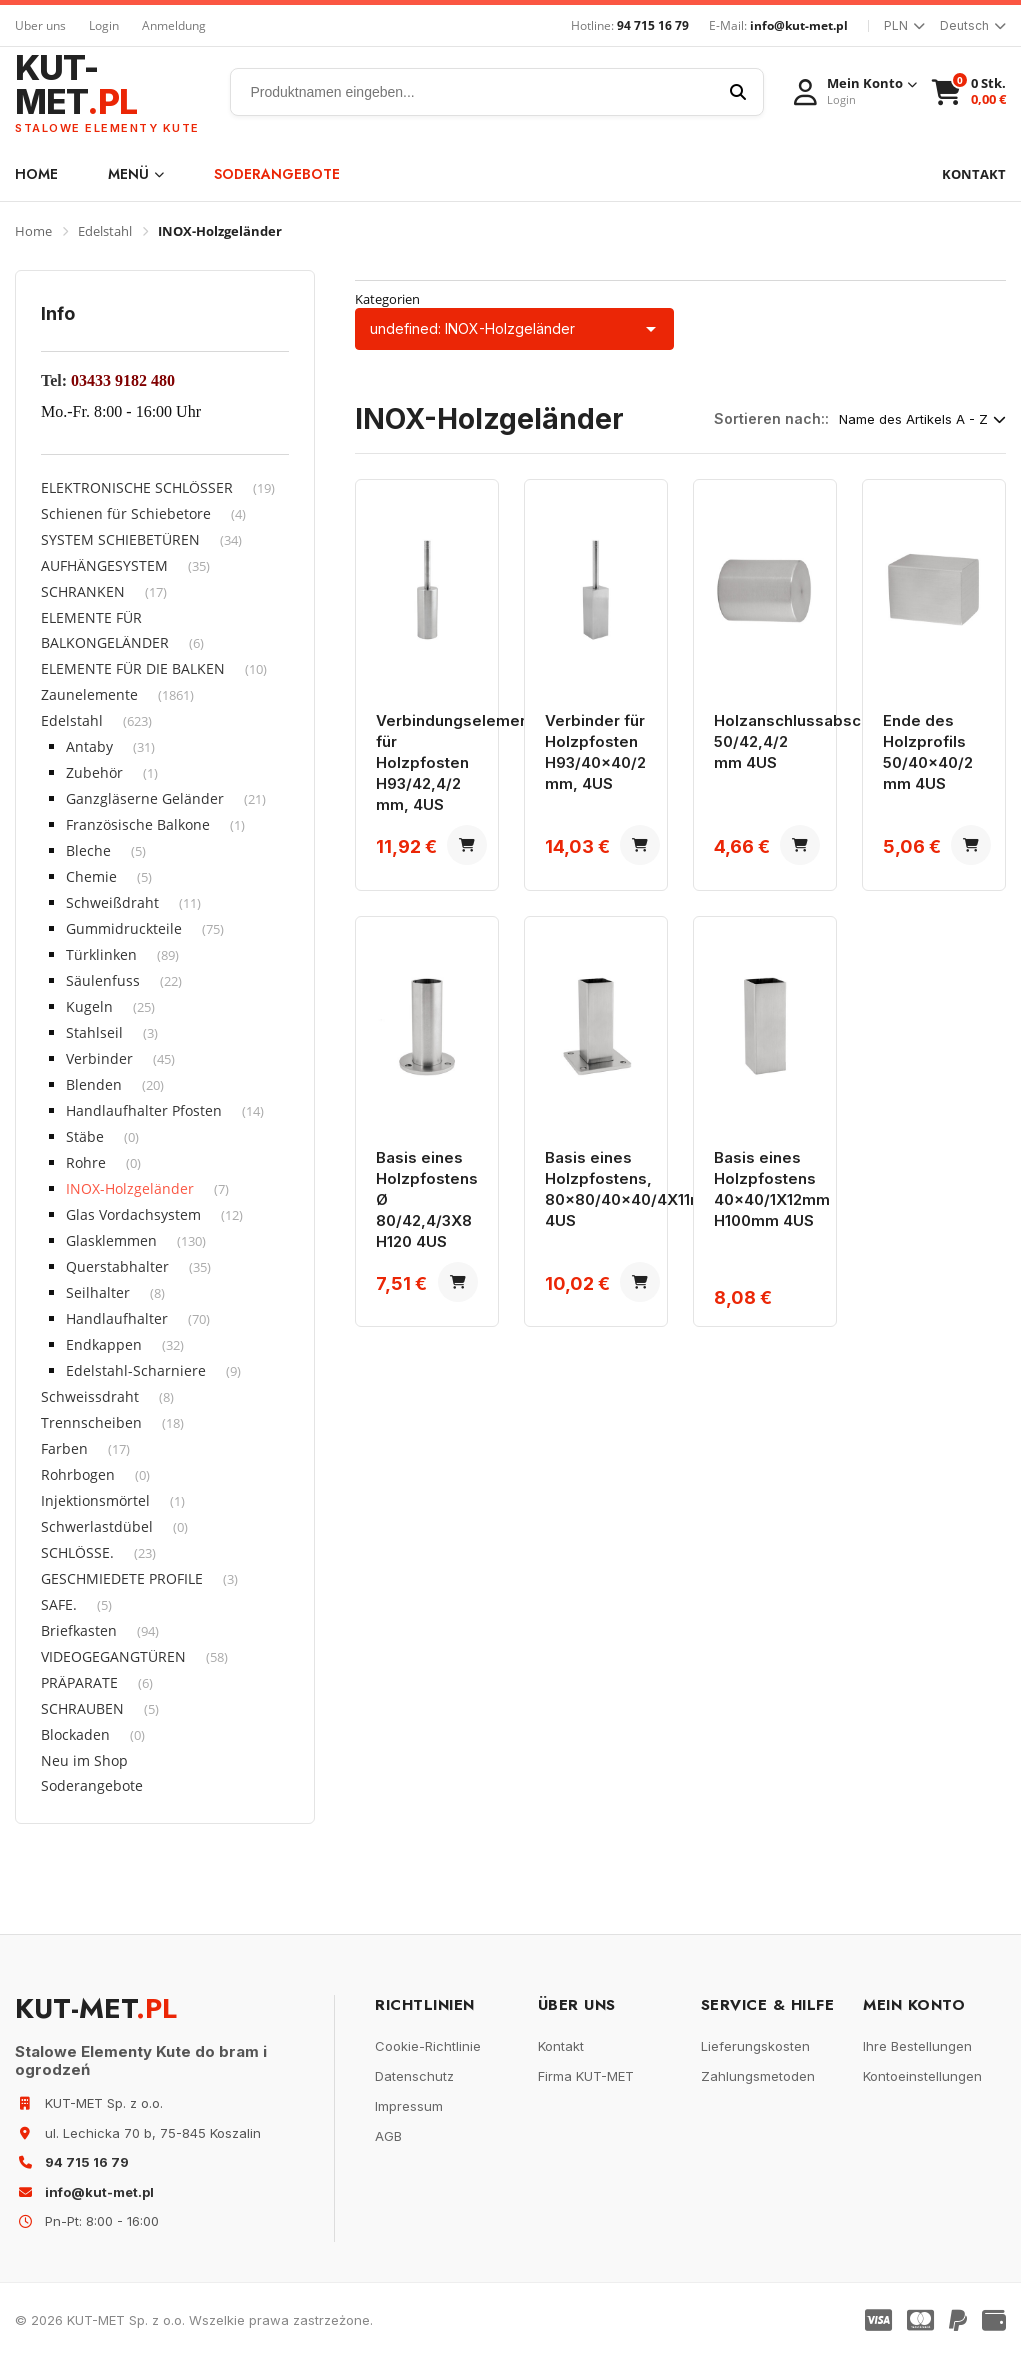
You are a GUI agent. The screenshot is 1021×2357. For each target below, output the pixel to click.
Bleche (88, 850)
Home (36, 174)
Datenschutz (414, 2076)
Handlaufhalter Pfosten (144, 1110)
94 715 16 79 (653, 25)
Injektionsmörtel (95, 1500)
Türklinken (101, 954)
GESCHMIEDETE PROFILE (122, 1578)
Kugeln (89, 1006)
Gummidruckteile (124, 928)
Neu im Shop (84, 1760)
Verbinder (99, 1058)
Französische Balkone (138, 824)
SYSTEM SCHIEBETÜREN (120, 539)
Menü (136, 174)
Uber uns (40, 25)
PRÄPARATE (79, 1682)
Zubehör (94, 772)
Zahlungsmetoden (758, 2076)
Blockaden (75, 1734)
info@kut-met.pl (799, 25)
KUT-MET (107, 92)
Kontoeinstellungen (922, 2076)
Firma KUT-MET (586, 2076)
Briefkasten (79, 1630)
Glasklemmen (111, 1240)
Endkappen (104, 1344)
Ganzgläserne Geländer (145, 798)
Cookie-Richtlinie (428, 2046)
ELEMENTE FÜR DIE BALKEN (133, 668)
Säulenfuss (103, 980)
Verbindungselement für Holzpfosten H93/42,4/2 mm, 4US (455, 762)
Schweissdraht (90, 1396)
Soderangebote (277, 174)
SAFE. (59, 1604)
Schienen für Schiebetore (126, 513)
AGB (388, 2136)
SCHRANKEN (83, 591)
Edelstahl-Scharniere (136, 1370)
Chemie (91, 876)
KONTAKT (974, 174)
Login (104, 25)
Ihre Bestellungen (917, 2046)
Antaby (89, 746)
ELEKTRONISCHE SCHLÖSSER (137, 487)
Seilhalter (98, 1292)
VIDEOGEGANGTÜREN (113, 1656)
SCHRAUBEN (82, 1708)
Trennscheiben (91, 1422)
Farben (64, 1448)
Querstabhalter (117, 1266)
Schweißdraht (112, 902)
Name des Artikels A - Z (922, 419)
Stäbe (85, 1136)
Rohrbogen (78, 1474)
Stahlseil (94, 1032)
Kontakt (561, 2046)
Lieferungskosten (755, 2046)
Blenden (94, 1084)
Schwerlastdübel (97, 1526)
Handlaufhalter (117, 1318)
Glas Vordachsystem (133, 1214)
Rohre (86, 1162)
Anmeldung (174, 25)
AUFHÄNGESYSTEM (104, 565)
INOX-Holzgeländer (130, 1188)
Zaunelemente (89, 694)
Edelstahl (105, 231)
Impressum (409, 2106)
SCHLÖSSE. (77, 1552)
